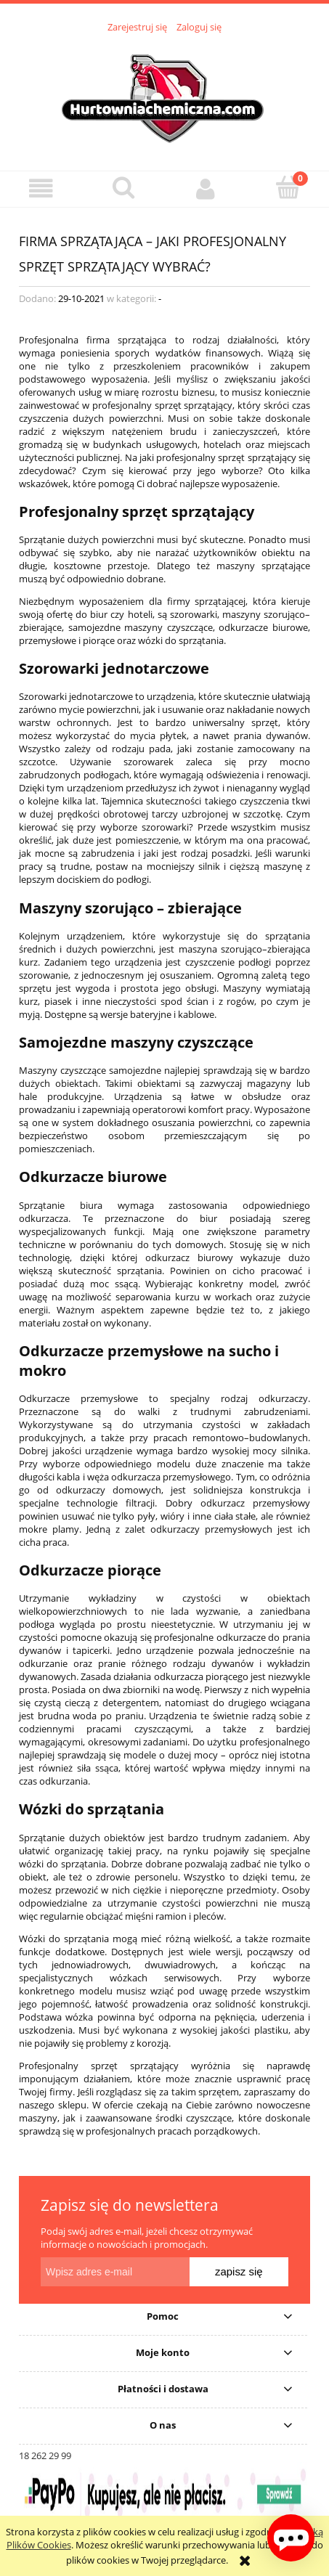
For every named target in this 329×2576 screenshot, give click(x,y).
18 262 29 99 (45, 2455)
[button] (41, 188)
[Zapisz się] (239, 2271)
